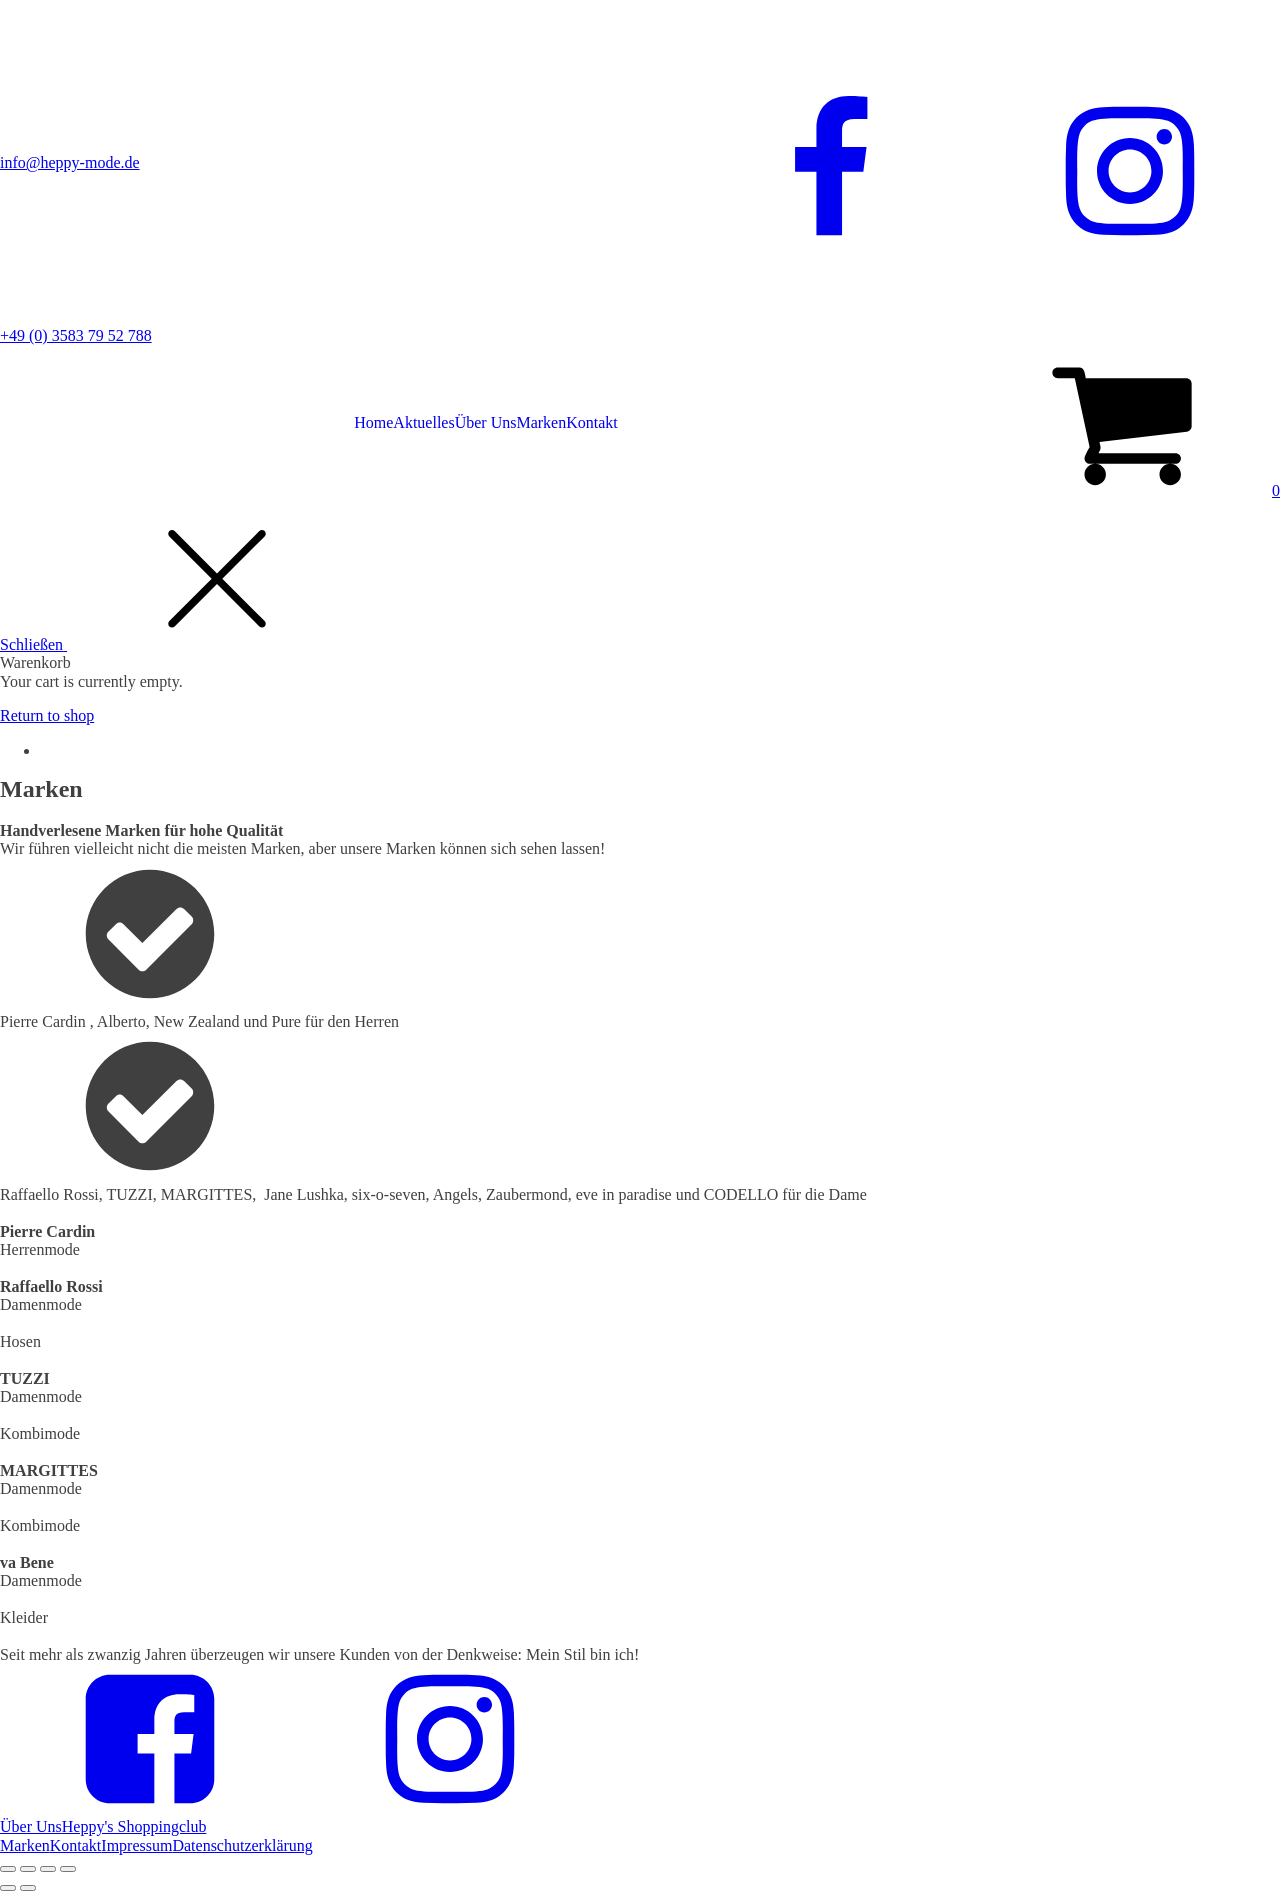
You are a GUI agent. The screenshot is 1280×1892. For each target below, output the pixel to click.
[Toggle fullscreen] (48, 1869)
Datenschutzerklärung (242, 1845)
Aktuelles (423, 422)
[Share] (28, 1869)
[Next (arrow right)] (28, 1888)
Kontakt (592, 422)
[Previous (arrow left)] (8, 1888)
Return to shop (47, 715)
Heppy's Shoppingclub (134, 1826)
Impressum (136, 1845)
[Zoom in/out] (68, 1869)
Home (373, 422)
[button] (1126, 490)
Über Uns (486, 422)
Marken (541, 422)
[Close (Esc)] (8, 1869)
